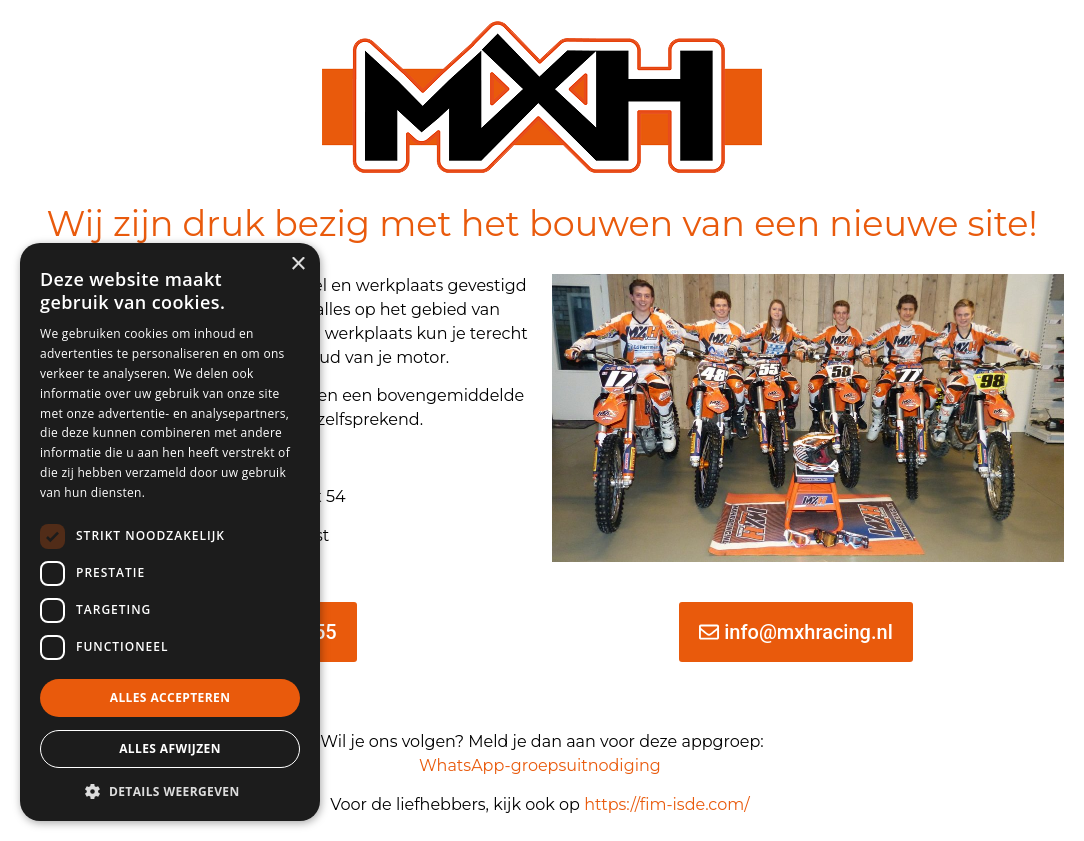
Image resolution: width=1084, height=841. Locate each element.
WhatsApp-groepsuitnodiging (540, 765)
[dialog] (170, 532)
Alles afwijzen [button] (170, 748)
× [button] (297, 264)
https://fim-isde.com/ (669, 804)
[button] (170, 791)
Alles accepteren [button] (170, 697)
